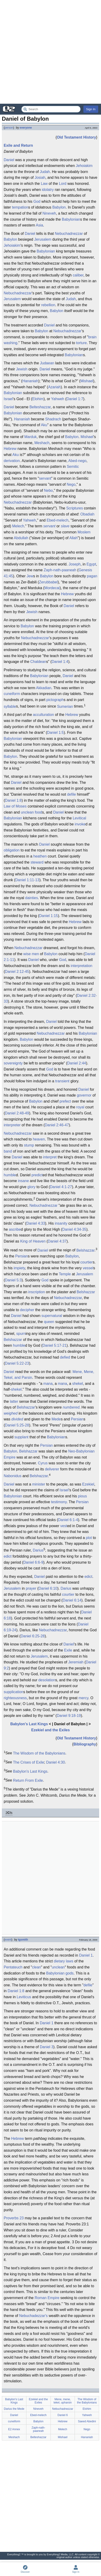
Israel (8, 399)
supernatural (51, 1316)
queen (49, 1322)
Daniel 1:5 (55, 733)
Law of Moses (15, 806)
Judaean (47, 363)
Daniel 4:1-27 (61, 1187)
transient (62, 1081)
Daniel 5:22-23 (17, 1363)
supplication (13, 1692)
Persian (21, 1256)
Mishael (86, 381)
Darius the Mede (14, 2408)
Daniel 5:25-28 (17, 1425)
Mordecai (52, 588)
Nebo (48, 490)
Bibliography (84, 1744)
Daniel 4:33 (35, 1223)
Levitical (79, 818)
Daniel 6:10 (47, 1588)
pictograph (55, 700)
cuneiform (12, 694)
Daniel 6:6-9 (33, 1562)
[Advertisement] (50, 52)
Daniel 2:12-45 (17, 972)
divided (17, 1419)
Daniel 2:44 (76, 1063)
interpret (50, 1157)
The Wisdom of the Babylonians (39, 1753)
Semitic (73, 467)
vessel (88, 1268)
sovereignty (13, 1063)
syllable (10, 706)
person (9, 127)
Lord (62, 184)
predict (37, 1175)
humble (10, 1175)
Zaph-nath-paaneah (60, 570)
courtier (86, 1262)
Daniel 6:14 (72, 1600)
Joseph (75, 564)
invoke (80, 824)
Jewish (21, 369)
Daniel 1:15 (48, 916)
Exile (68, 1650)
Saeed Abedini (87, 2421)
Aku (44, 425)
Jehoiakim (84, 166)
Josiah (40, 177)
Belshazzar (85, 1250)
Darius (38, 1550)
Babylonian (71, 219)
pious (82, 1496)
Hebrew (10, 449)
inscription (36, 1292)
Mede (56, 1419)
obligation (12, 850)
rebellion (48, 305)
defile (71, 794)
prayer (31, 1588)
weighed (11, 1413)
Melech (18, 526)
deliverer (52, 1469)
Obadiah (87, 514)
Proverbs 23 (14, 2218)
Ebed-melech (57, 520)
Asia (39, 225)
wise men (31, 954)
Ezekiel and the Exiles (50, 1730)
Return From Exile (28, 1780)
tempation (20, 207)
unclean (58, 1967)
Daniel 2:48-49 (17, 1113)
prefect (65, 1101)
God (36, 201)
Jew (30, 576)
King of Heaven (32, 1241)
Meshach (42, 443)
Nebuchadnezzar (69, 234)
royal (80, 1107)
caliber (78, 275)
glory (31, 1187)
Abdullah (21, 538)
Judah (45, 172)
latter (14, 1401)
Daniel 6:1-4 (68, 1520)
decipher (27, 1310)
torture (81, 343)
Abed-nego (77, 461)
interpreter (12, 1125)
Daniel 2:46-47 (57, 1125)
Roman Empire (47, 2298)
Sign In (90, 109)
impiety (19, 1268)
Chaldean (38, 662)
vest (63, 1526)
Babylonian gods (59, 1973)
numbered (71, 1407)
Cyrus (43, 1463)
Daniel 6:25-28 (33, 1636)
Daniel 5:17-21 (54, 1345)
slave (65, 526)
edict (8, 1556)
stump (29, 1145)
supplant (21, 1437)
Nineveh (49, 213)
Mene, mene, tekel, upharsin (63, 2401)
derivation (12, 461)
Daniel (9, 160)
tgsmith (23, 1939)
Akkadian (43, 688)
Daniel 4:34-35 (74, 1229)
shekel (77, 1384)
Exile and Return (18, 145)
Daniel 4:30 (55, 1762)
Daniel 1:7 (74, 399)
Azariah (54, 387)
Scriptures (74, 508)
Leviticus (24, 1997)
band (8, 1151)
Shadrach (53, 419)
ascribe (15, 1229)
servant (45, 478)
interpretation (81, 966)
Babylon (59, 207)
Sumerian (65, 706)
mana (48, 1384)
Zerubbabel (48, 582)
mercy (83, 1698)
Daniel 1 (86, 1955)
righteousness (15, 1698)
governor (84, 1095)
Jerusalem (42, 239)
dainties (31, 898)
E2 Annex (14, 2429)
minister (38, 1484)
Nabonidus (13, 1476)
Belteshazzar (40, 407)
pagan (92, 576)
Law (44, 184)
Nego (71, 484)
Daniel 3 (47, 2047)
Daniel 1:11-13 (27, 880)
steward (37, 862)
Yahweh (57, 399)
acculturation (43, 715)
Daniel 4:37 (57, 1241)
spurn (20, 1334)
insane (23, 1181)
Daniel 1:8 (13, 800)
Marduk (30, 437)
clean (36, 1967)
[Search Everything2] (51, 109)
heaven (39, 1139)
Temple (65, 1274)
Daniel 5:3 (13, 1280)
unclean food (31, 812)
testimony (58, 1502)
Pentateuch (13, 1967)
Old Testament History (76, 137)
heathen (40, 856)
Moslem (84, 532)
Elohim (38, 399)
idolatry (48, 190)
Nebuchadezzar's (33, 2316)
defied (65, 1357)
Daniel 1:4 (60, 662)
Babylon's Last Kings (29, 1724)
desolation (46, 1680)
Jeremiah (75, 1662)
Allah (73, 538)
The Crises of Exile (28, 1762)
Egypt (91, 564)
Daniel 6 (62, 2415)
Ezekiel (88, 1484)
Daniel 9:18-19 (69, 1716)
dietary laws (63, 1961)
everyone (26, 127)
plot (89, 1538)
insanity (61, 1223)
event (8, 1939)
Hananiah (30, 381)
